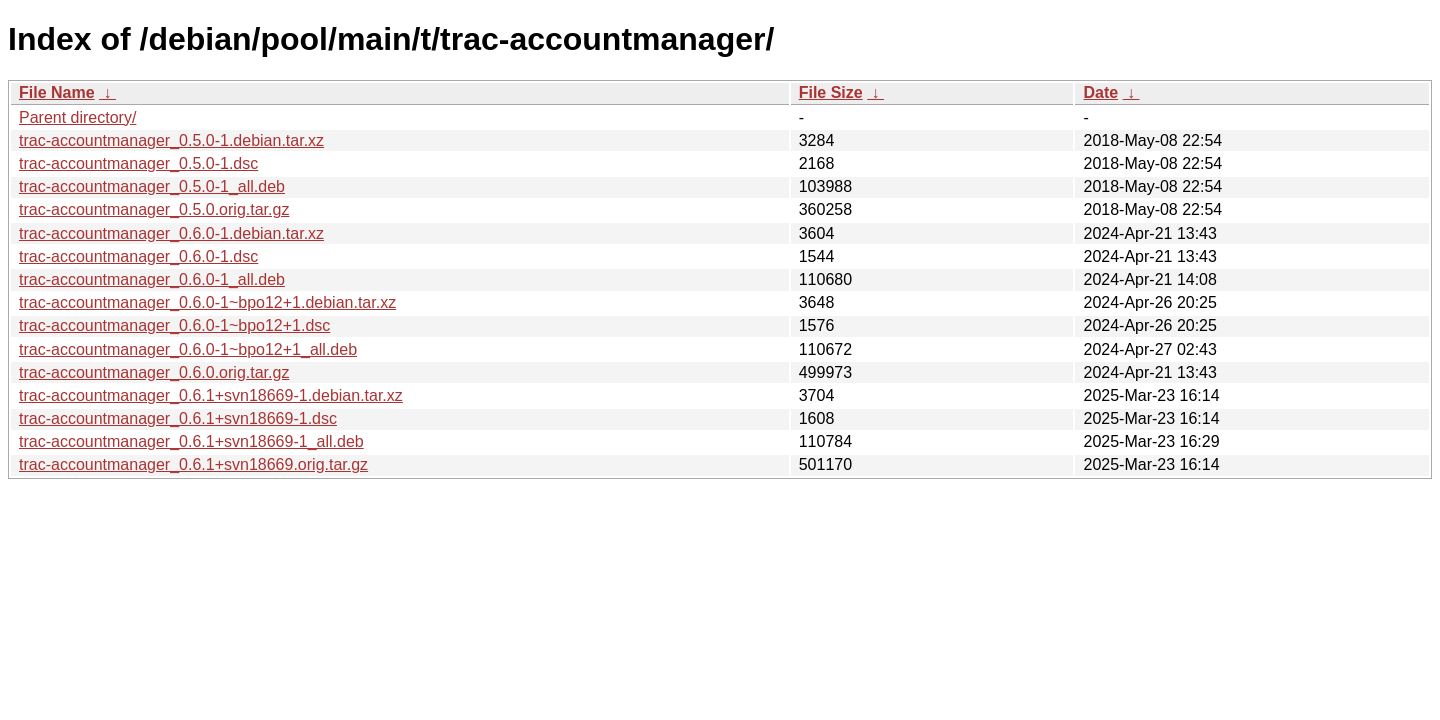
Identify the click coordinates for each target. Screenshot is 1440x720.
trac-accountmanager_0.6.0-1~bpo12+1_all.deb (188, 349)
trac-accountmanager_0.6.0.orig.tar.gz (154, 372)
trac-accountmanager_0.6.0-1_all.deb (152, 279)
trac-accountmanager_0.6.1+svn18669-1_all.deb (191, 441)
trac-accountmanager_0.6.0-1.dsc (138, 256)
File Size (831, 92)
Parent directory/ (77, 117)
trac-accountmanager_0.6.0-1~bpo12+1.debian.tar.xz (207, 302)
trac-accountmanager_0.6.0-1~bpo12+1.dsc (174, 325)
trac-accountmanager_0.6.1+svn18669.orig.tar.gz (193, 464)
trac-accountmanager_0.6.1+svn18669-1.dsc (178, 418)
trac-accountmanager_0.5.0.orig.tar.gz (154, 209)
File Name (57, 92)
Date (1100, 92)
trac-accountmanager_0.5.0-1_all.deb (152, 186)
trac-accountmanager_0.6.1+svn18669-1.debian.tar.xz (211, 395)
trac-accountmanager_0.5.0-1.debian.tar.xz (171, 140)
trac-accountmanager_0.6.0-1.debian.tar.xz (171, 233)
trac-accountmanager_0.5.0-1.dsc (138, 163)
